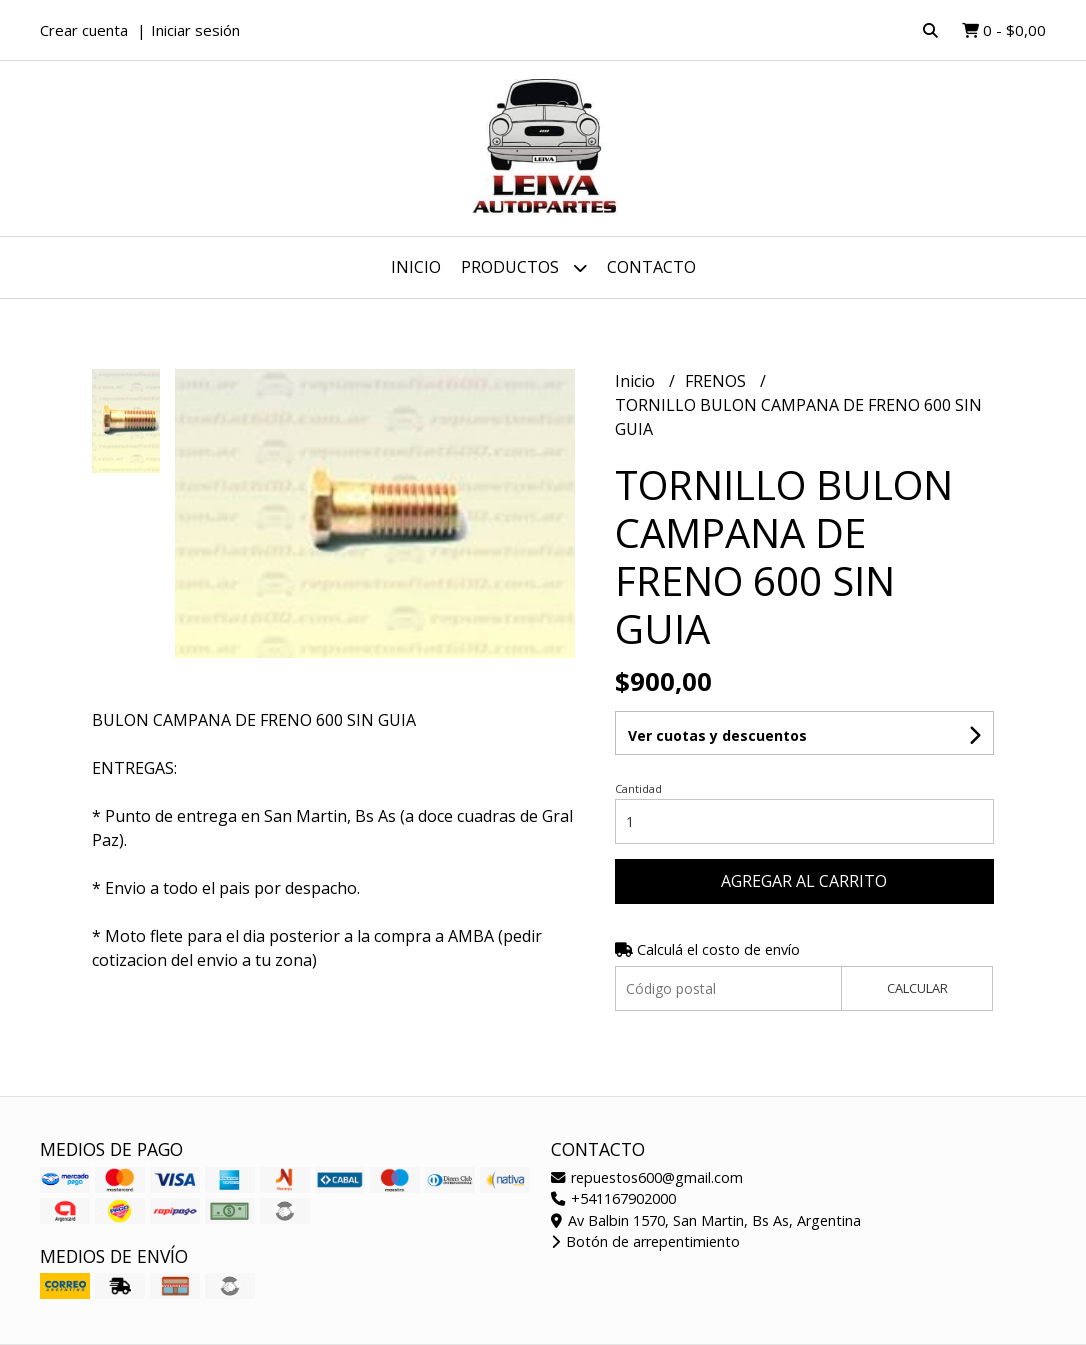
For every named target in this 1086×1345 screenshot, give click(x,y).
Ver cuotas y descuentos (717, 735)
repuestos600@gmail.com (647, 1177)
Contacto (651, 267)
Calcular (917, 988)
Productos (524, 267)
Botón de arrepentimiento (645, 1241)
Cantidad (638, 788)
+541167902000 (613, 1198)
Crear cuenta (84, 30)
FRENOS (717, 381)
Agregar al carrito (804, 881)
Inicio (416, 267)
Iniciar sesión (195, 30)
